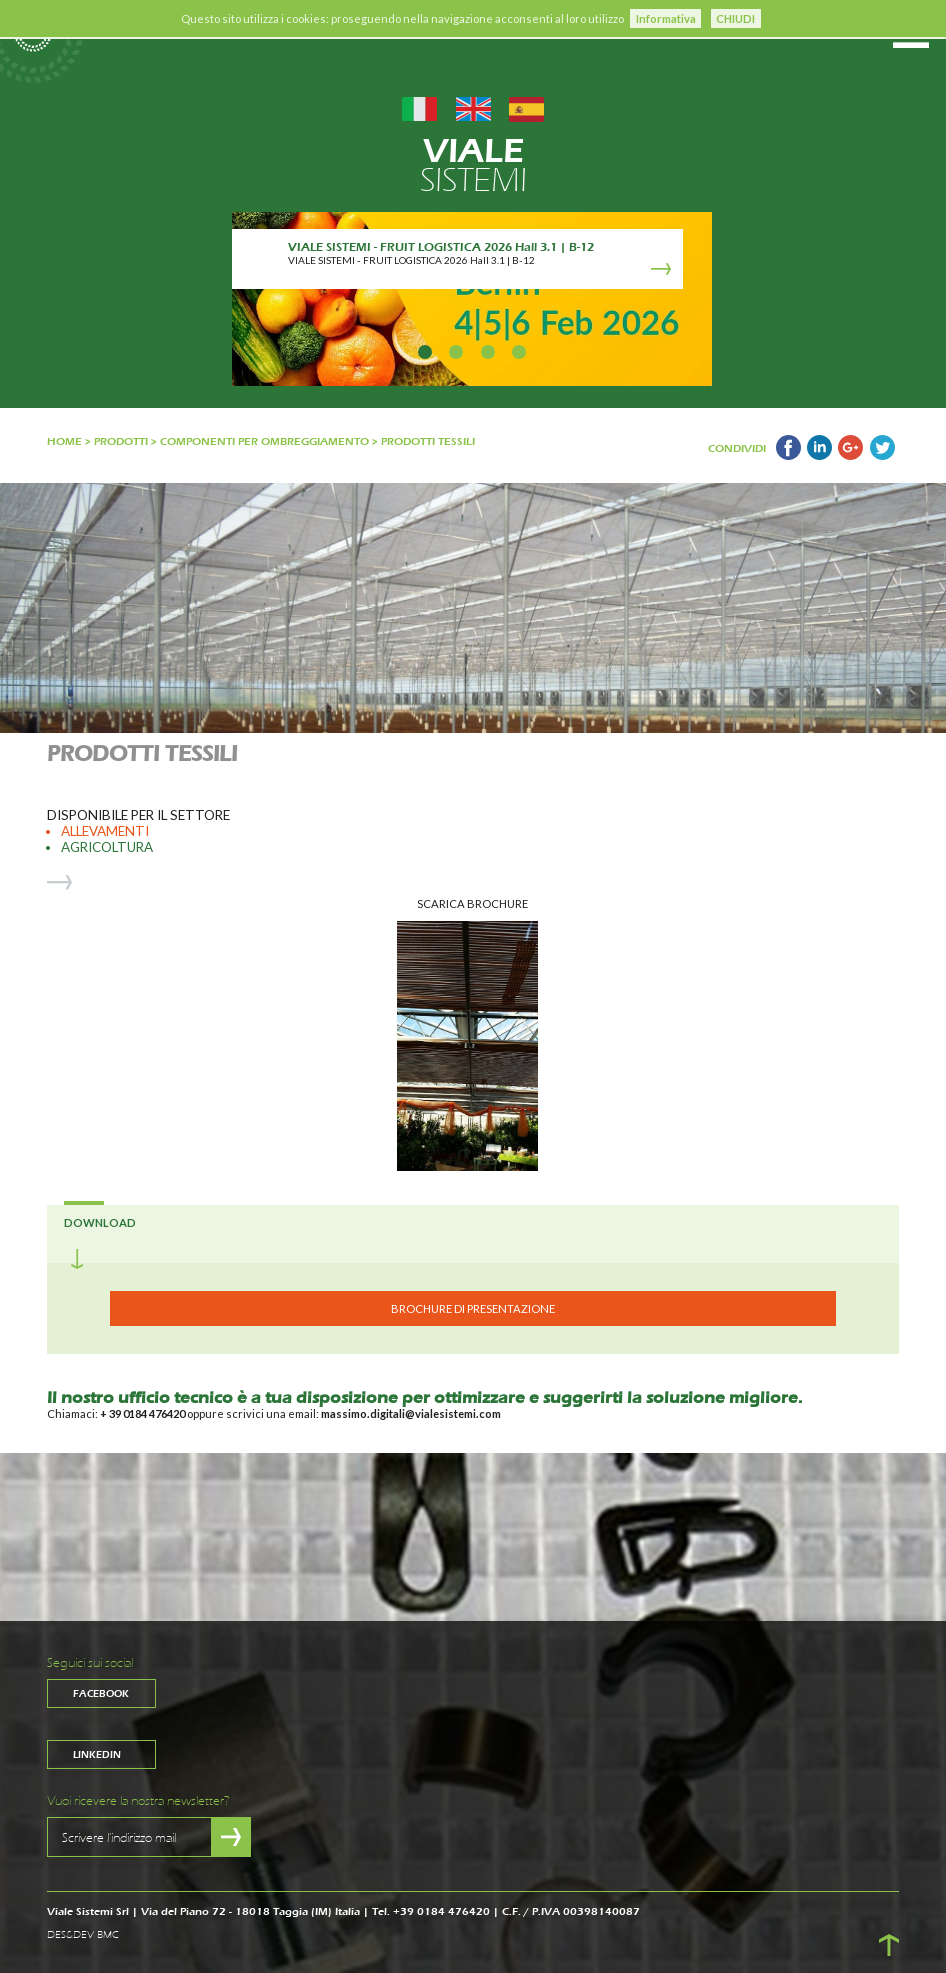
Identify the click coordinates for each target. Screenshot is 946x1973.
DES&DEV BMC (83, 1935)
